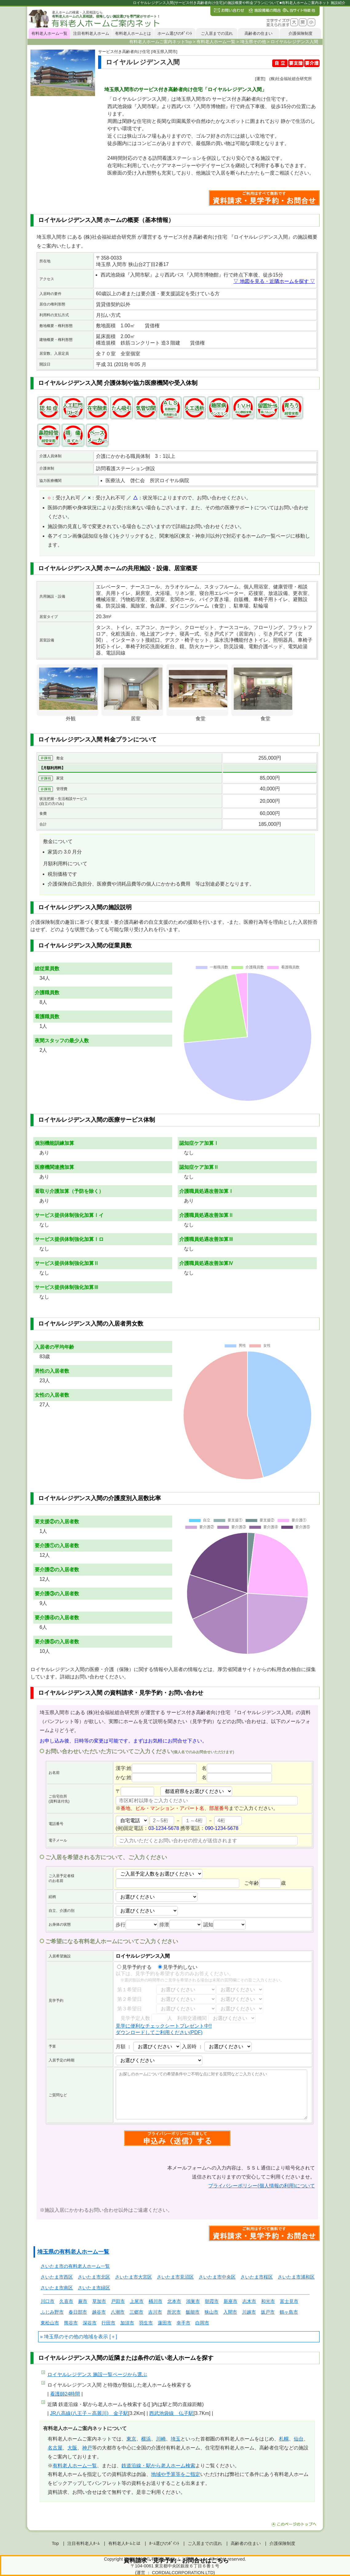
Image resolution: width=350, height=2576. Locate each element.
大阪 (72, 2447)
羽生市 (146, 2322)
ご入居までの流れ (217, 33)
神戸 (87, 2447)
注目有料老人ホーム (91, 33)
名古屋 (55, 2447)
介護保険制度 (300, 33)
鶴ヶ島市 (289, 2312)
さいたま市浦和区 (296, 2276)
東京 (131, 2438)
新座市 (230, 2301)
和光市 (268, 2301)
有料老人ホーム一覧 (49, 33)
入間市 (230, 2312)
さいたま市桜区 (257, 2276)
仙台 (299, 2438)
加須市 (127, 2322)
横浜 (146, 2438)
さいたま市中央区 (217, 2276)
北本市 (174, 2301)
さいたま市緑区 (94, 2287)
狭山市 (211, 2312)
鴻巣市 (193, 2301)
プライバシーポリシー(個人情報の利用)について (261, 2185)
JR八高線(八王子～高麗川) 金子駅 (89, 2413)
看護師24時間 (65, 2393)
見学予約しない (177, 1967)
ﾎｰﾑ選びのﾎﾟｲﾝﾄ (164, 2543)
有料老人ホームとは (133, 33)
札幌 (284, 2438)
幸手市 (183, 2322)
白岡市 (202, 2322)
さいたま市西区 (57, 2276)
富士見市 (289, 2301)
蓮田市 (165, 2322)
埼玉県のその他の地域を (71, 2336)
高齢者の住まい (258, 33)
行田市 (108, 2322)
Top (55, 2543)
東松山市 (50, 2322)
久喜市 (66, 2301)
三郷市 (136, 2312)
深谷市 (90, 2322)
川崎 (161, 2438)
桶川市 (155, 2301)
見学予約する (134, 1967)
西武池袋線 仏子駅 (171, 2413)
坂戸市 (268, 2312)
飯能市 (193, 2312)
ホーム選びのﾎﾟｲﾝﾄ (174, 33)
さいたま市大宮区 (133, 2276)
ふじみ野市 (52, 2312)
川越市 (249, 2312)
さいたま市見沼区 (175, 2276)
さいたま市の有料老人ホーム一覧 (75, 2266)
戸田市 (118, 2301)
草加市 (99, 2301)
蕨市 (82, 2301)
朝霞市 (212, 2301)
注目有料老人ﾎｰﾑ (83, 2543)
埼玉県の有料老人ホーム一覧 (73, 2252)
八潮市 (118, 2312)
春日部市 (78, 2312)
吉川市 (155, 2312)
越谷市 (99, 2312)
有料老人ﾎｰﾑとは (124, 2543)
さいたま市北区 (94, 2276)
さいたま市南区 (57, 2287)
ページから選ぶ (97, 2374)
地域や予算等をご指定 (175, 2474)
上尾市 (137, 2301)
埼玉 (176, 2438)
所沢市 (174, 2312)
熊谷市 (71, 2322)
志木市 (249, 2301)
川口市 (47, 2301)
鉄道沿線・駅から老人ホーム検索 (158, 2465)
